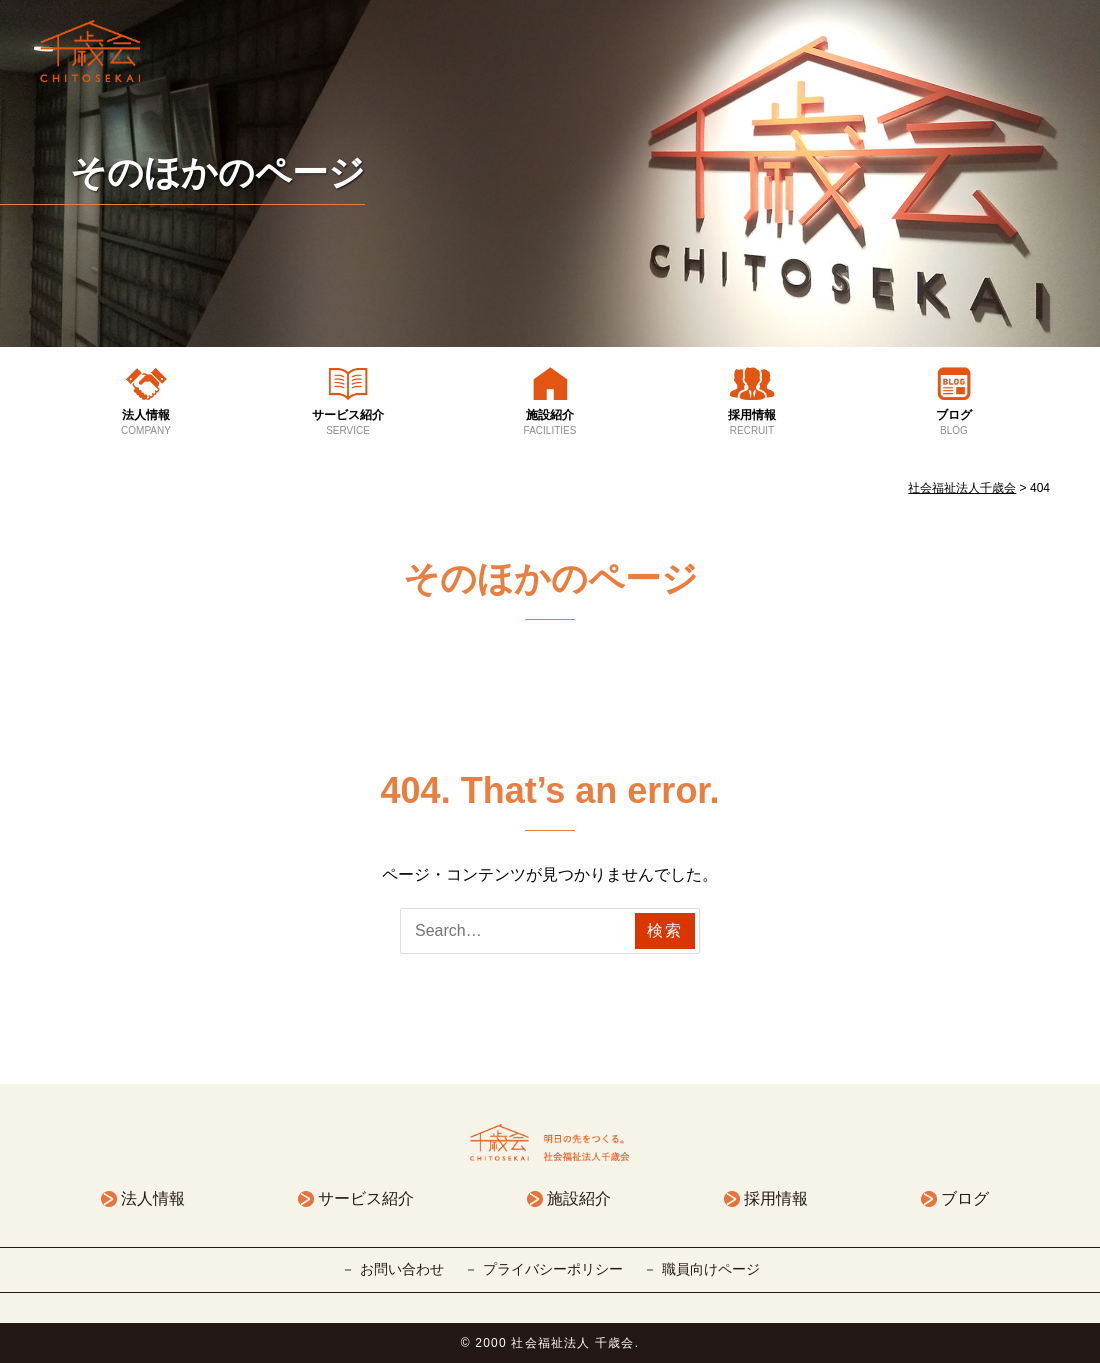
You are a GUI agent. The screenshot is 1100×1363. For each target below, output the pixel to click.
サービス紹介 (348, 423)
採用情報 (752, 423)
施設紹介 (550, 423)
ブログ (954, 423)
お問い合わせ (402, 1269)
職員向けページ (711, 1269)
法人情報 (146, 423)
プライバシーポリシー (553, 1269)
